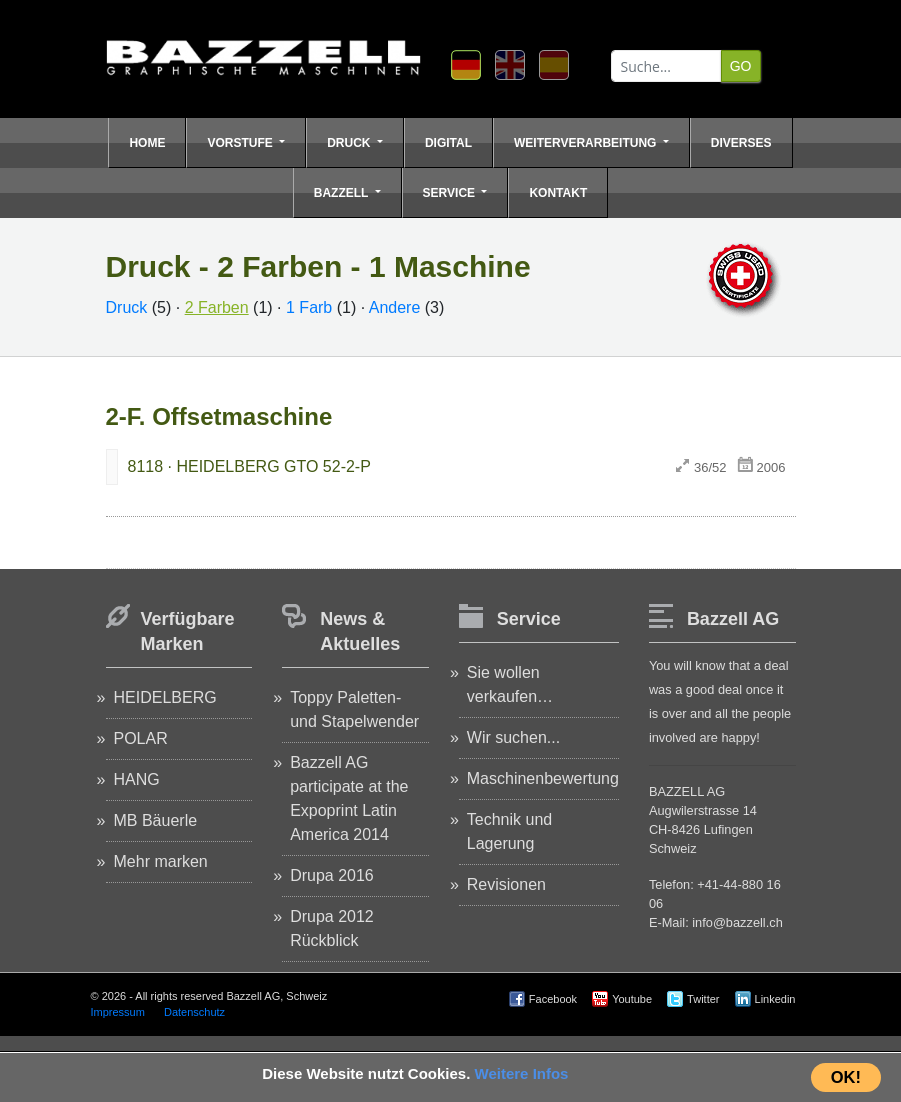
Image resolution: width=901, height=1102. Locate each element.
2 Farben (217, 307)
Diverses (741, 143)
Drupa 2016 (332, 875)
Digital (448, 143)
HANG (137, 779)
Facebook (553, 999)
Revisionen (506, 884)
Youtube (632, 999)
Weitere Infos (522, 1073)
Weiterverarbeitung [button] (587, 143)
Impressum (118, 1012)
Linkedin (775, 999)
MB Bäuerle (156, 820)
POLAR (141, 738)
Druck (127, 307)
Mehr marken (161, 861)
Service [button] (451, 193)
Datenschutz (194, 1012)
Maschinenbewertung (543, 778)
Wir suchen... (513, 737)
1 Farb (309, 307)
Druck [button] (350, 143)
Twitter (703, 999)
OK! (846, 1077)
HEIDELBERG (165, 697)
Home (147, 143)
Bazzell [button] (343, 193)
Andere (395, 307)
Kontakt (558, 193)
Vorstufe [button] (241, 143)
